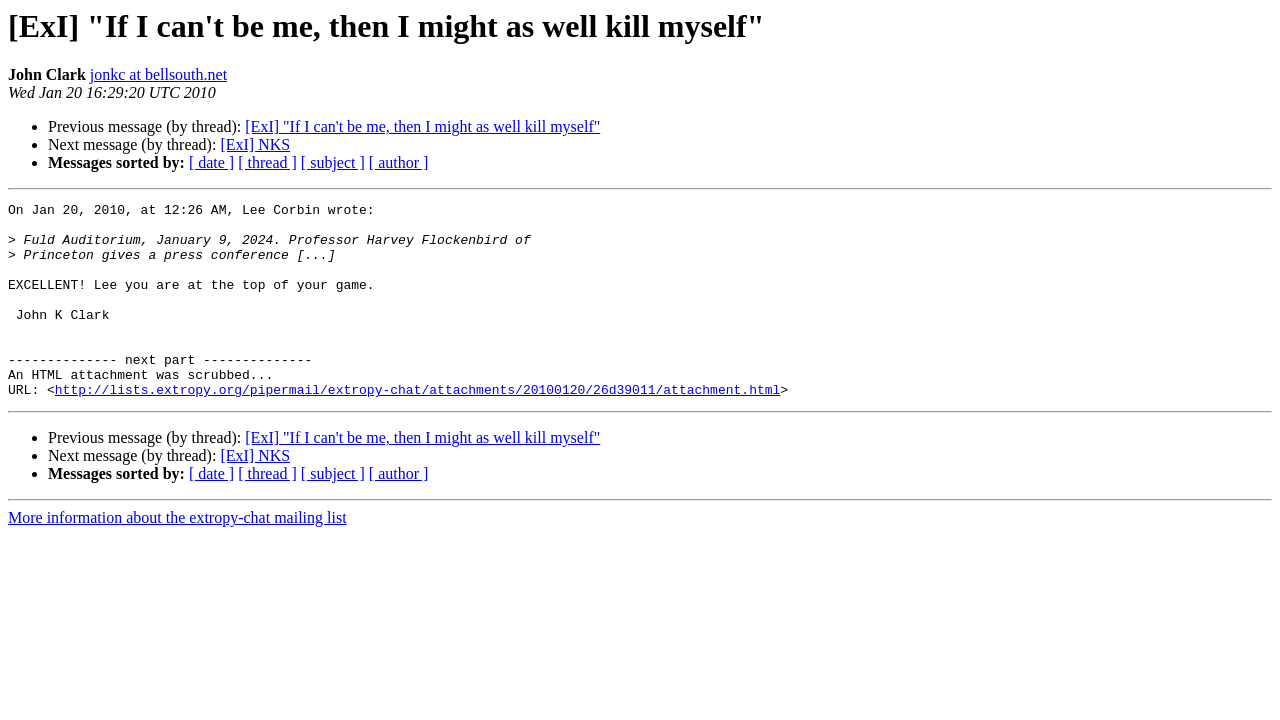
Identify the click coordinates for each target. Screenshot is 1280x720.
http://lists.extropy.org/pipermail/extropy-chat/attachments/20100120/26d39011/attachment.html (417, 428)
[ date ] (211, 162)
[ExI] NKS (255, 144)
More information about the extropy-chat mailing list (177, 556)
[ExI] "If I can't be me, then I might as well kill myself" (422, 126)
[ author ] (399, 162)
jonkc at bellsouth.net (158, 74)
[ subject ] (333, 162)
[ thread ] (267, 162)
